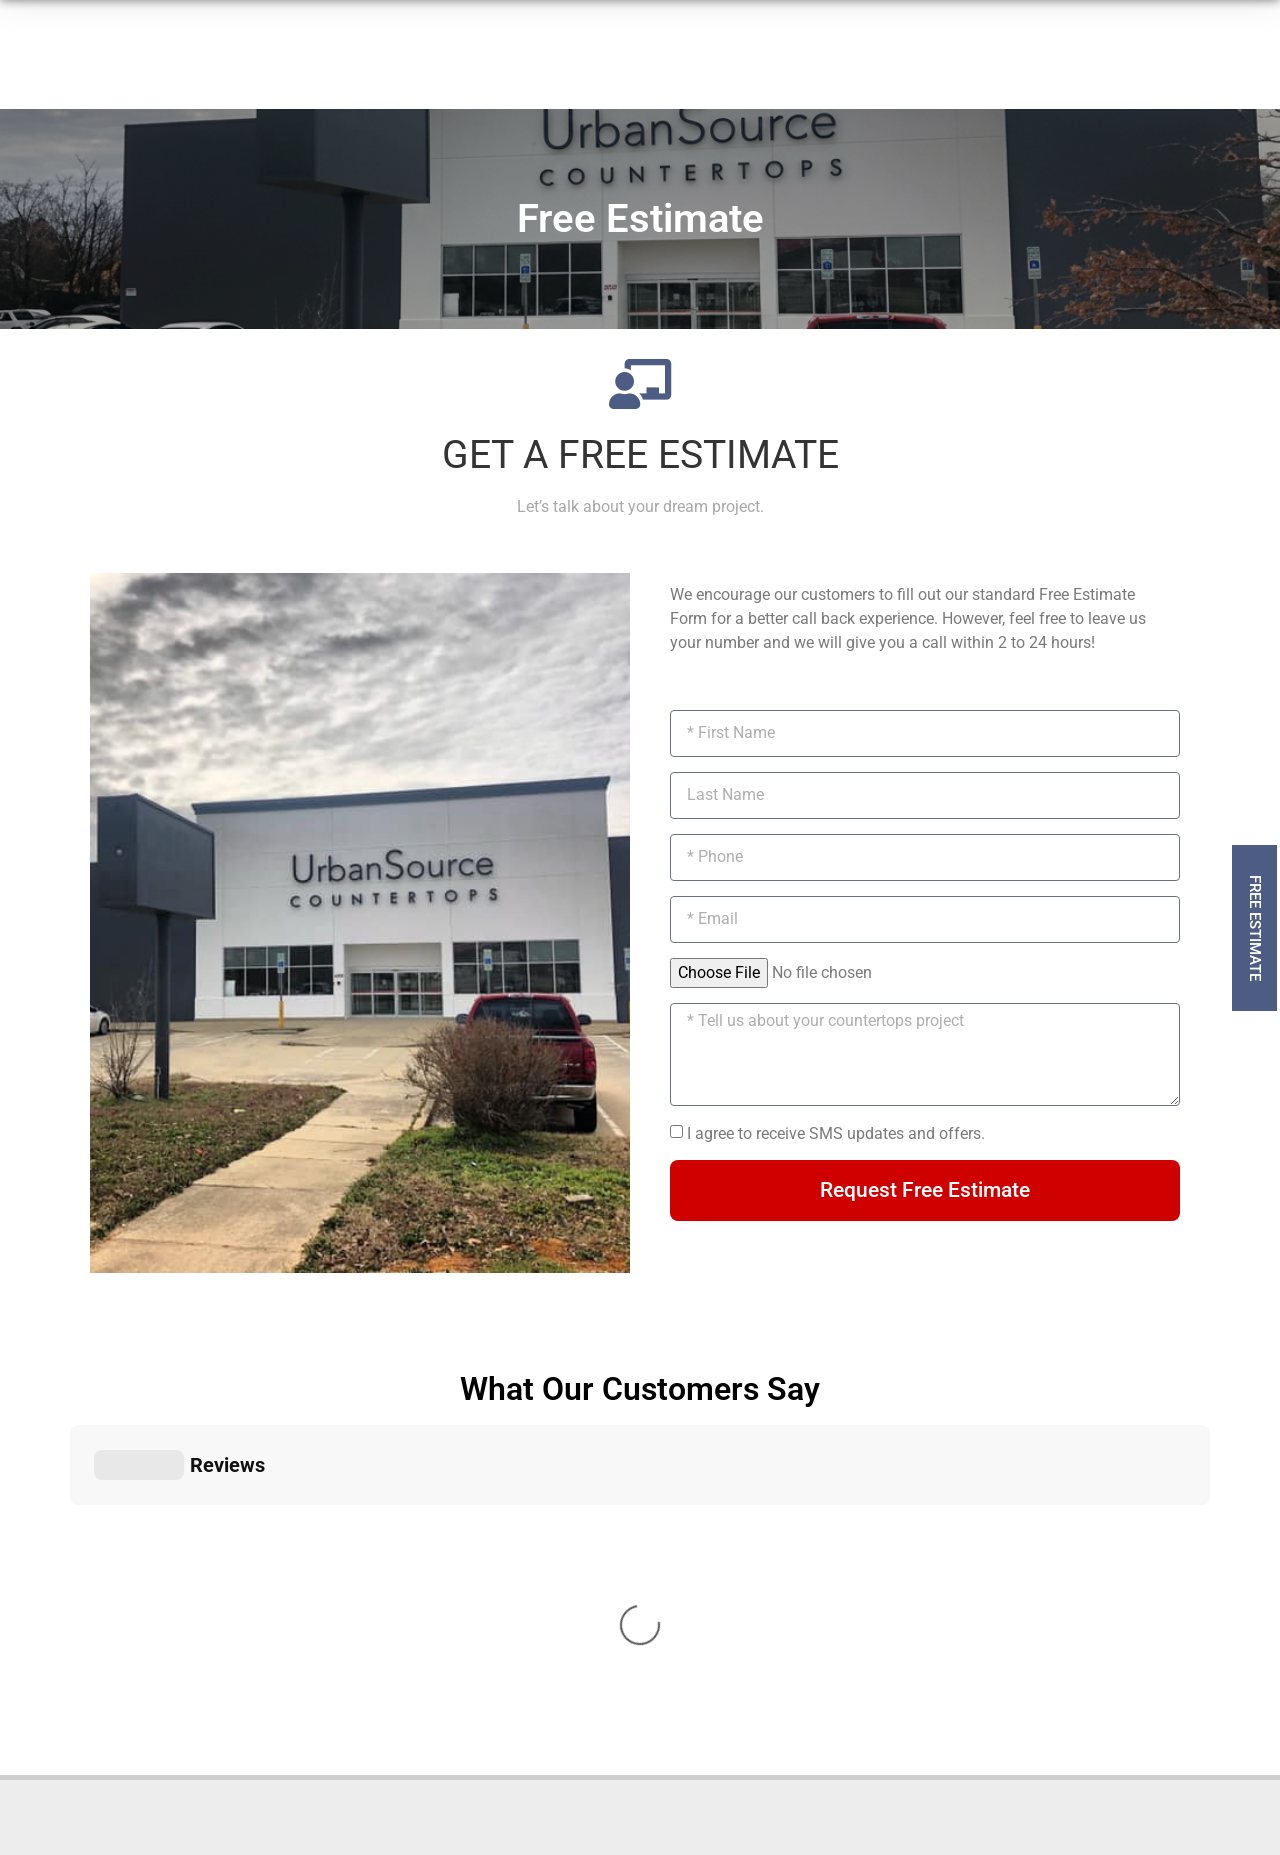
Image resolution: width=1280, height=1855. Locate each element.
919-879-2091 (947, 63)
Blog (784, 72)
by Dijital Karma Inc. (934, 1799)
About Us (574, 72)
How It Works (451, 72)
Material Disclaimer (648, 1799)
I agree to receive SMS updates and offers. (836, 1133)
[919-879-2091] (876, 76)
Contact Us (689, 72)
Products (318, 73)
